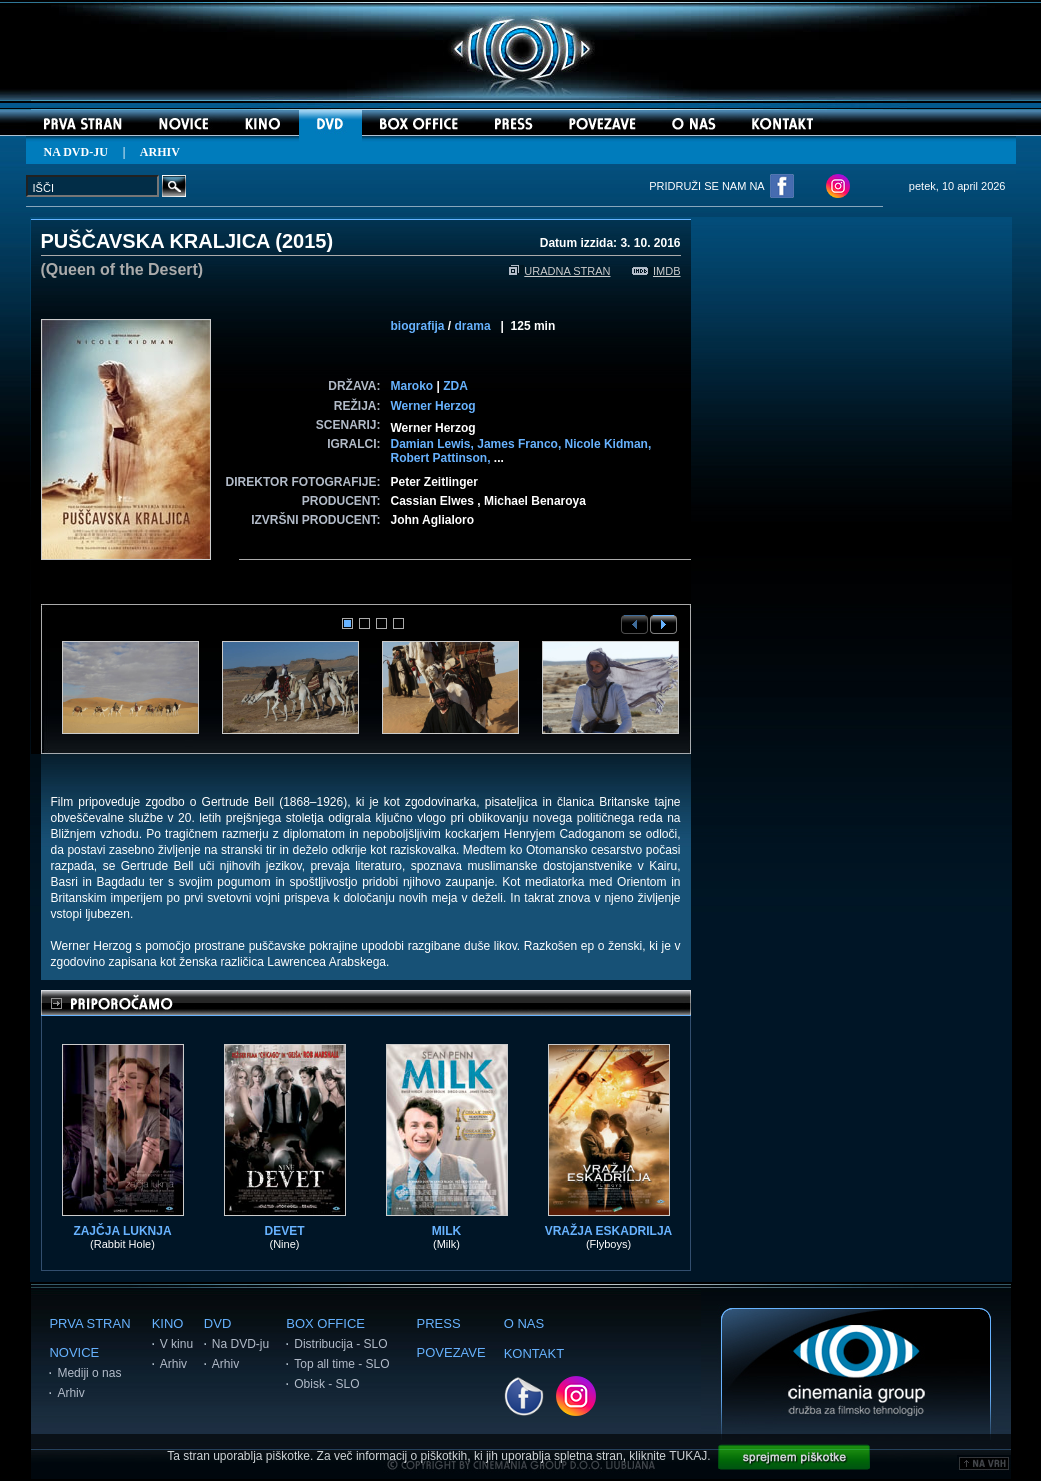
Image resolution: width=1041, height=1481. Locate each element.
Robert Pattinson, (442, 458)
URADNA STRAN (559, 271)
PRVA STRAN (89, 1323)
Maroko (412, 386)
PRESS (439, 1323)
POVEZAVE (451, 1352)
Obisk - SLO (326, 1384)
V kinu (176, 1344)
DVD (217, 1323)
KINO (168, 1323)
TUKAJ (688, 1456)
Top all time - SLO (341, 1364)
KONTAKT (534, 1353)
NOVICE (74, 1352)
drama (473, 326)
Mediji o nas (89, 1373)
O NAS (524, 1323)
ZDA (455, 386)
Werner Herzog (433, 406)
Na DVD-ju (240, 1344)
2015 (304, 241)
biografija (418, 326)
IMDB (656, 271)
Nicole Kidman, (608, 444)
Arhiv (70, 1393)
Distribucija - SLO (340, 1344)
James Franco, (520, 444)
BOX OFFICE (325, 1323)
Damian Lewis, (434, 444)
